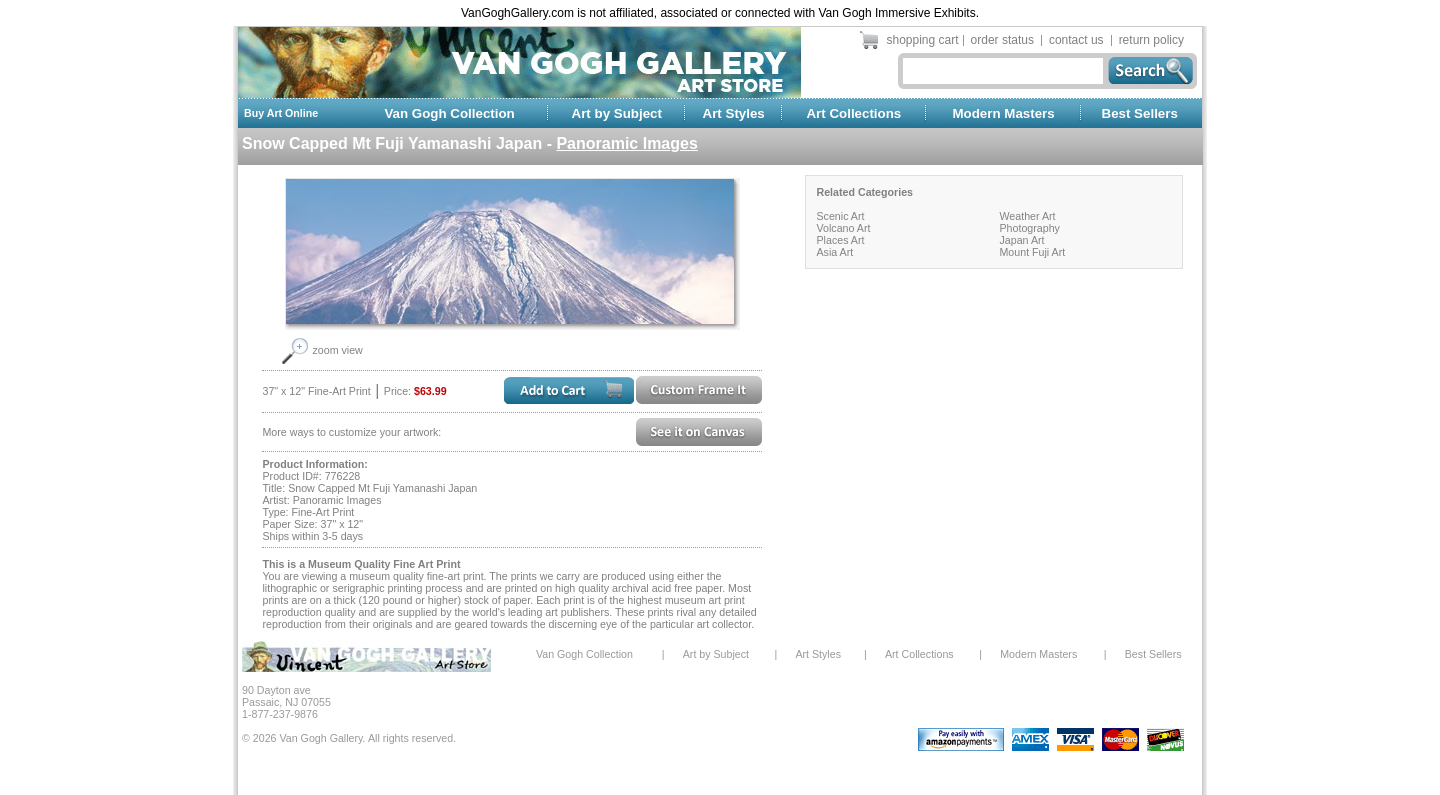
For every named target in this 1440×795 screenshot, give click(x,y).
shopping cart (923, 40)
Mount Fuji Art (1032, 252)
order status (1002, 40)
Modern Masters (1003, 113)
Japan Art (1021, 240)
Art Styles (734, 113)
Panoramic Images (626, 143)
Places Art (840, 240)
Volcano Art (843, 228)
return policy (1151, 40)
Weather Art (1027, 216)
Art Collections (853, 113)
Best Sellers (1140, 113)
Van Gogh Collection (449, 113)
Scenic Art (840, 216)
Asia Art (834, 252)
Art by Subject (617, 113)
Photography (1029, 228)
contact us (1076, 40)
